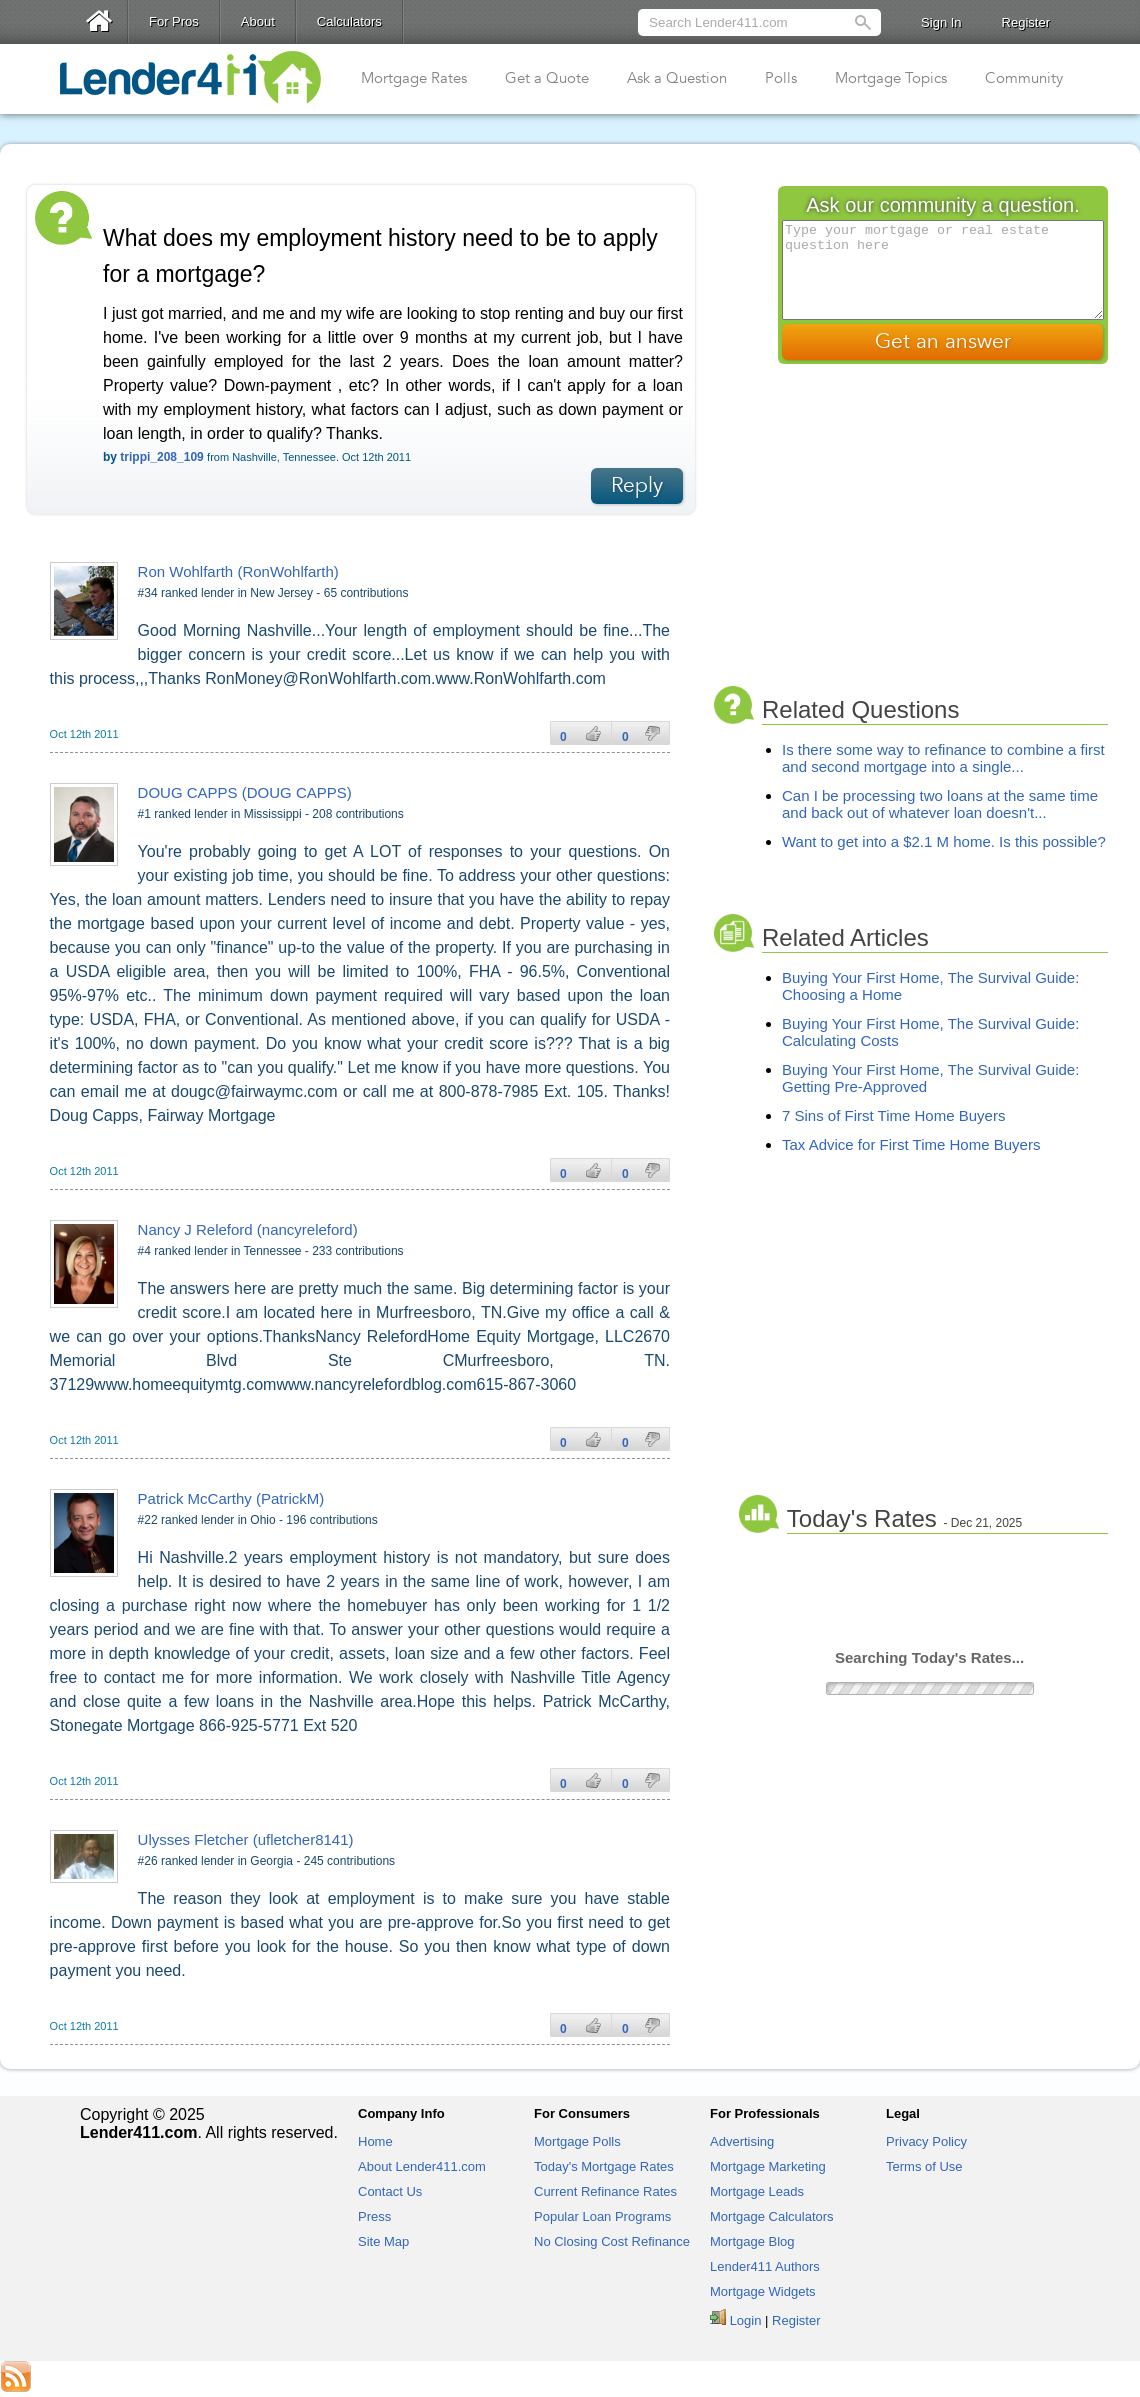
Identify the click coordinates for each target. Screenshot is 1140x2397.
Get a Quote (547, 78)
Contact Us (390, 2191)
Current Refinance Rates (605, 2191)
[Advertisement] (958, 527)
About (258, 21)
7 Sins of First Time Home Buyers (893, 1115)
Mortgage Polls (577, 2141)
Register (1026, 22)
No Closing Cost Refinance (612, 2241)
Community (1024, 78)
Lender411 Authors (765, 2266)
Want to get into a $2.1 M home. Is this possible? (944, 841)
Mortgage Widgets (763, 2291)
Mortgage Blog (752, 2241)
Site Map (383, 2241)
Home (375, 2141)
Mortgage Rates (414, 78)
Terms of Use (924, 2166)
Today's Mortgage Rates (604, 2166)
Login (746, 2320)
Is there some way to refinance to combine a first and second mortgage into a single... (943, 758)
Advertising (742, 2141)
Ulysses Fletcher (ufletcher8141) (246, 1839)
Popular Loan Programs (602, 2216)
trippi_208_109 (161, 457)
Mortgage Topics (891, 78)
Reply (637, 485)
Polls (781, 78)
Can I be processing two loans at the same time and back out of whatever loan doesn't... (940, 804)
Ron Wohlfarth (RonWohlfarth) (238, 571)
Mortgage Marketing (768, 2166)
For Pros (174, 21)
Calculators (349, 21)
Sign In (941, 22)
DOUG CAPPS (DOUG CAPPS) (245, 792)
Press (374, 2216)
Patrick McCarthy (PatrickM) (231, 1498)
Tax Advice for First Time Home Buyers (911, 1144)
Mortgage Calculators (772, 2216)
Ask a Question (677, 78)
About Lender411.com (422, 2166)
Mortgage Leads (757, 2191)
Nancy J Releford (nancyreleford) (248, 1229)
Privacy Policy (926, 2141)
